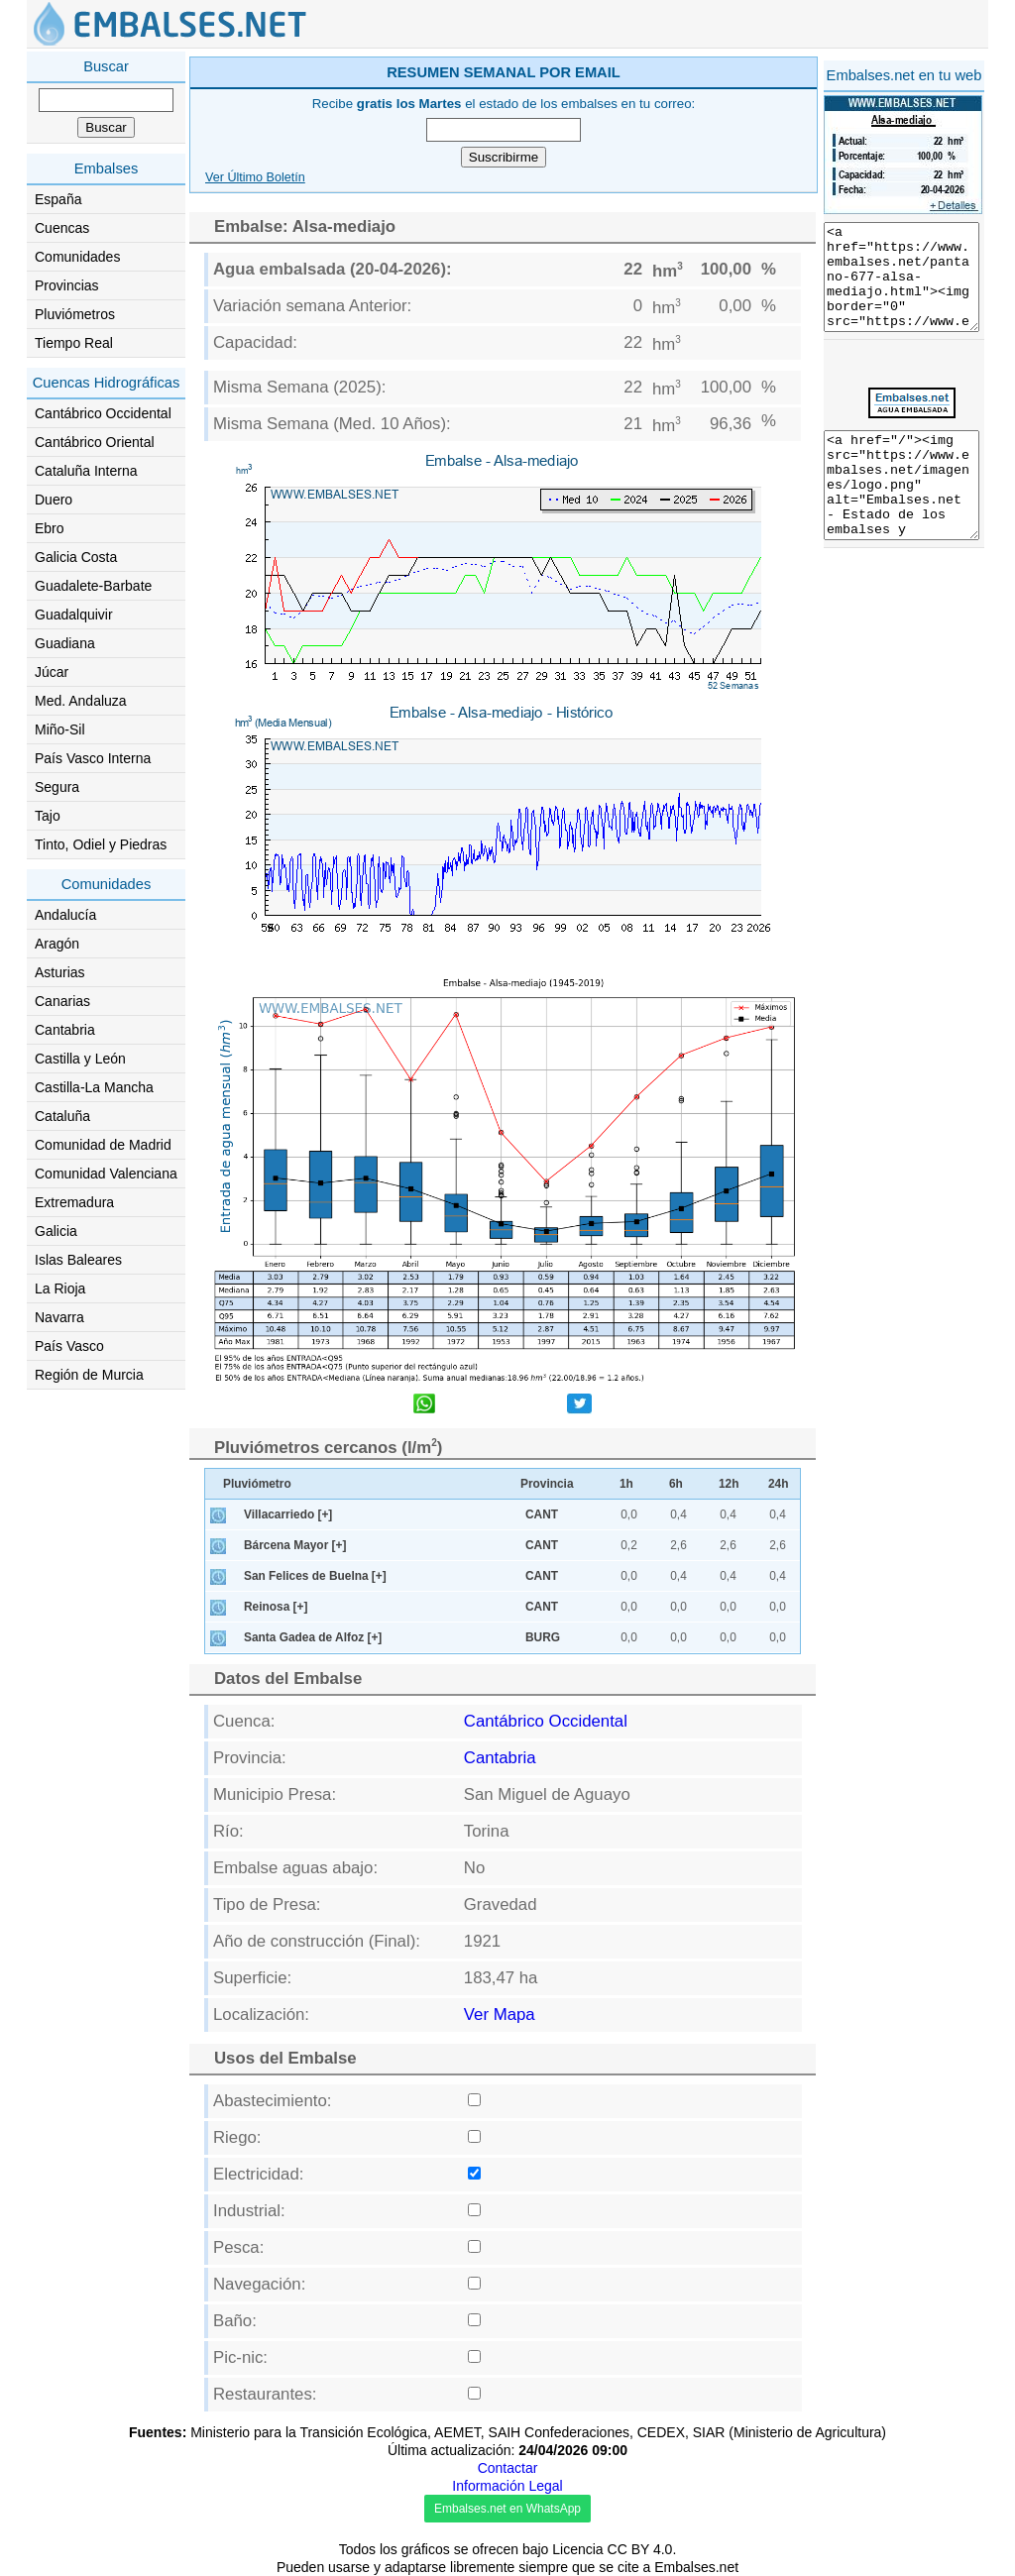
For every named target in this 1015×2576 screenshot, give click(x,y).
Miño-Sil (60, 729)
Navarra (59, 1317)
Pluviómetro (257, 1484)
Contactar (508, 2468)
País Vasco (69, 1346)
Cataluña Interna (86, 471)
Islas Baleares (78, 1260)
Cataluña (62, 1116)
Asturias (60, 972)
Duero (53, 499)
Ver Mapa (499, 2014)
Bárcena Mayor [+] (295, 1545)
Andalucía (65, 915)
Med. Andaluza (81, 701)
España (58, 199)
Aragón (57, 944)
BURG (542, 1637)
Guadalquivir (74, 614)
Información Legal (507, 2486)
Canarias (62, 1001)
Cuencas (62, 228)
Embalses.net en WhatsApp (507, 2509)
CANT (541, 1514)
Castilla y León (80, 1058)
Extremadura (74, 1202)
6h (676, 1484)
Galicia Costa (76, 557)
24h (778, 1484)
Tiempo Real (74, 343)
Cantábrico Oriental (95, 442)
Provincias (67, 285)
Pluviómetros (75, 314)
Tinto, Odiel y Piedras (101, 844)
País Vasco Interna (93, 758)
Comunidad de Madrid (103, 1145)
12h (729, 1484)
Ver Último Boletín (255, 177)
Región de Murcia (89, 1375)
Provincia (547, 1484)
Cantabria (65, 1030)
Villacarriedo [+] (288, 1514)
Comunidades (77, 257)
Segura (57, 787)
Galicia (56, 1231)
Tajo (47, 816)
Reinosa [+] (275, 1607)
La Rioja (60, 1288)
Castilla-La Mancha (94, 1087)
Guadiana (65, 643)
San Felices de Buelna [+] (315, 1576)
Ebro (49, 528)
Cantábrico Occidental (103, 413)
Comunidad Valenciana (106, 1173)
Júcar (51, 672)
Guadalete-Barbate (93, 586)
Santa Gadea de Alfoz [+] (313, 1637)
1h (626, 1484)
